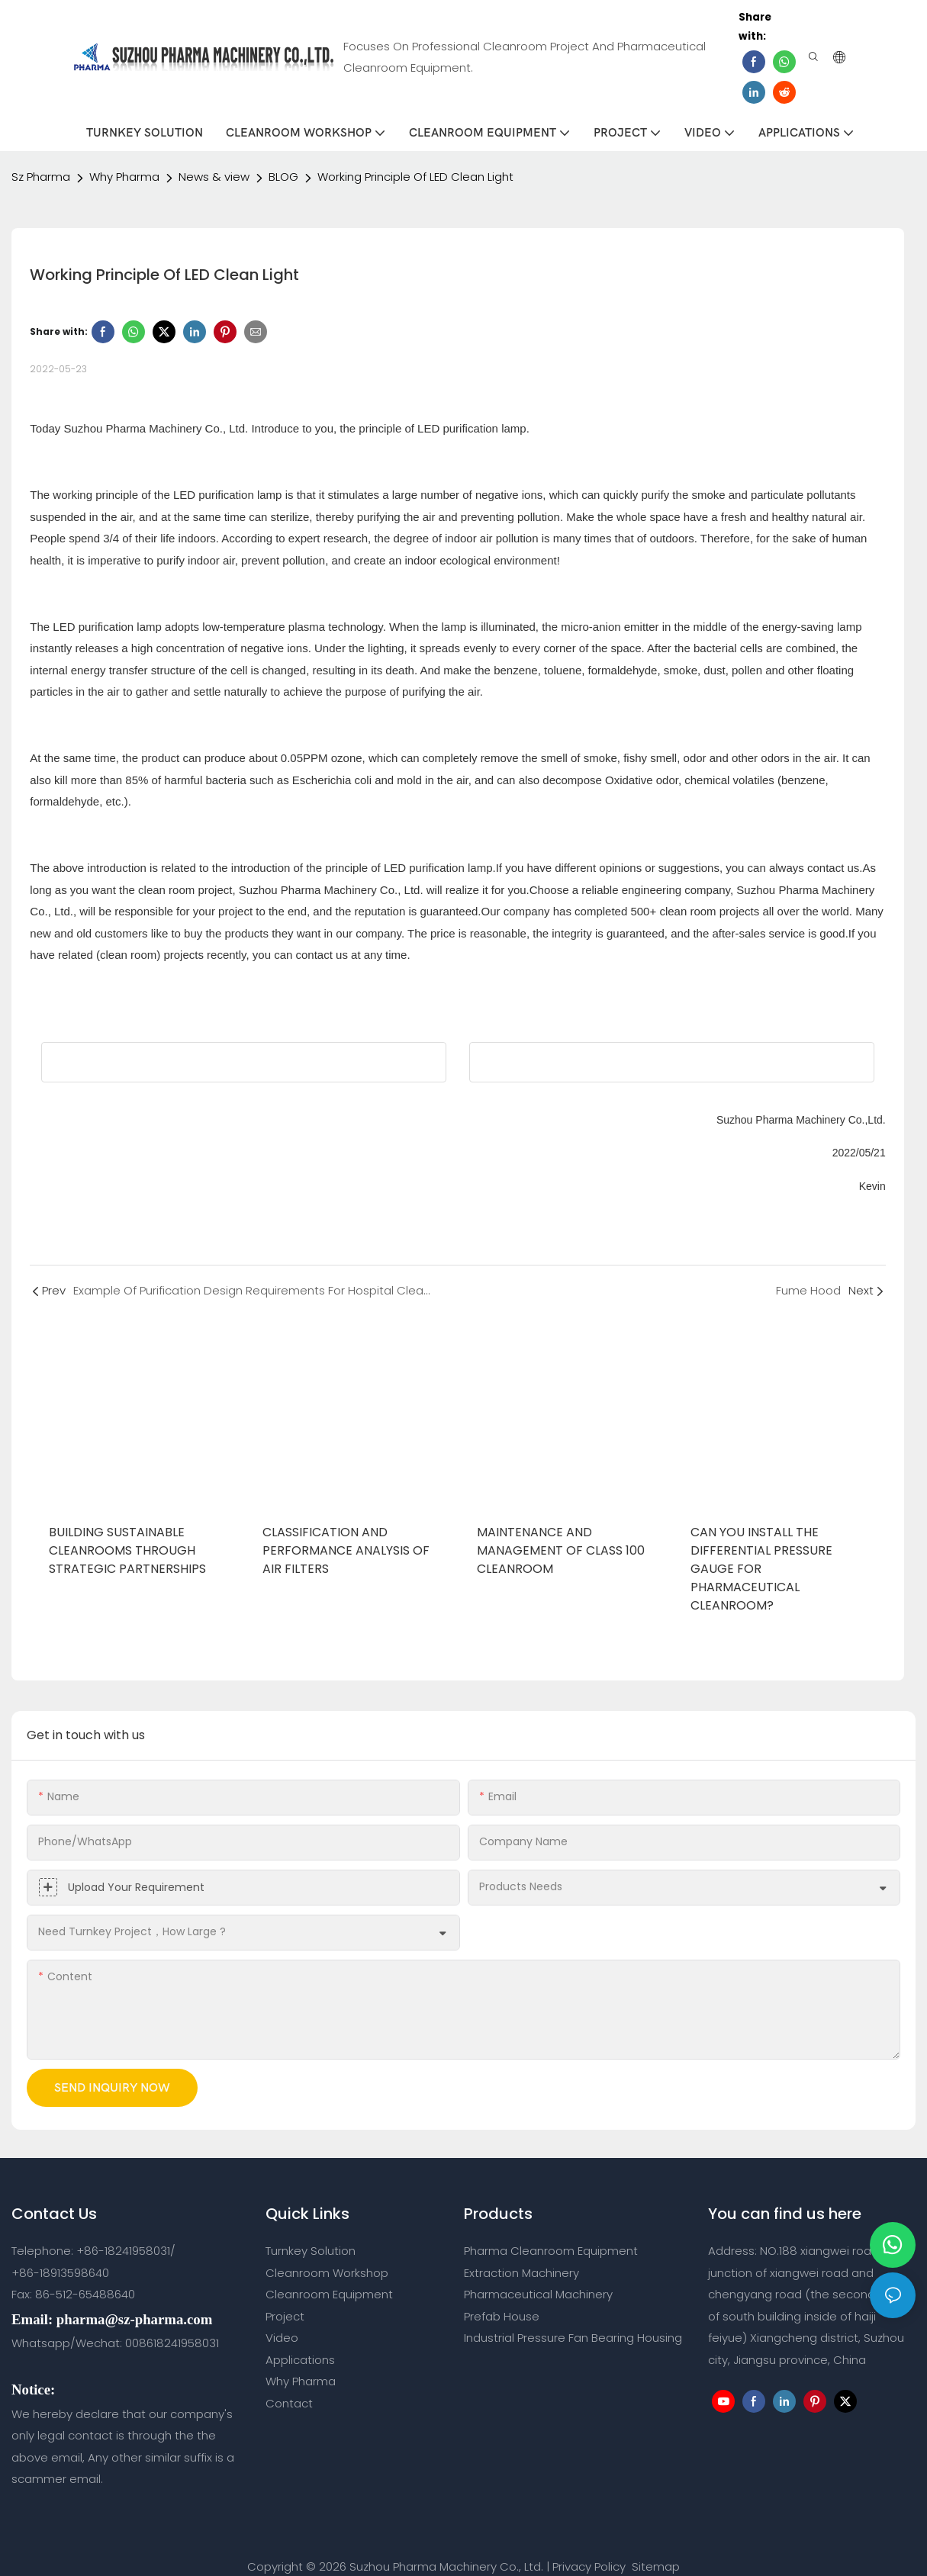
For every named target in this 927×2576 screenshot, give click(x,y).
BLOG (283, 155)
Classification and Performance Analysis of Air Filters (346, 1529)
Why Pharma (124, 155)
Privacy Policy (589, 2545)
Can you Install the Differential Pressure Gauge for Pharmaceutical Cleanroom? (761, 1547)
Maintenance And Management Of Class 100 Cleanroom (561, 1529)
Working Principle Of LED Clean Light (415, 155)
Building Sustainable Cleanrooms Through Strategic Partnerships (127, 1529)
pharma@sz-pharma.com (134, 2298)
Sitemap (654, 2545)
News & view (214, 155)
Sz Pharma (40, 155)
